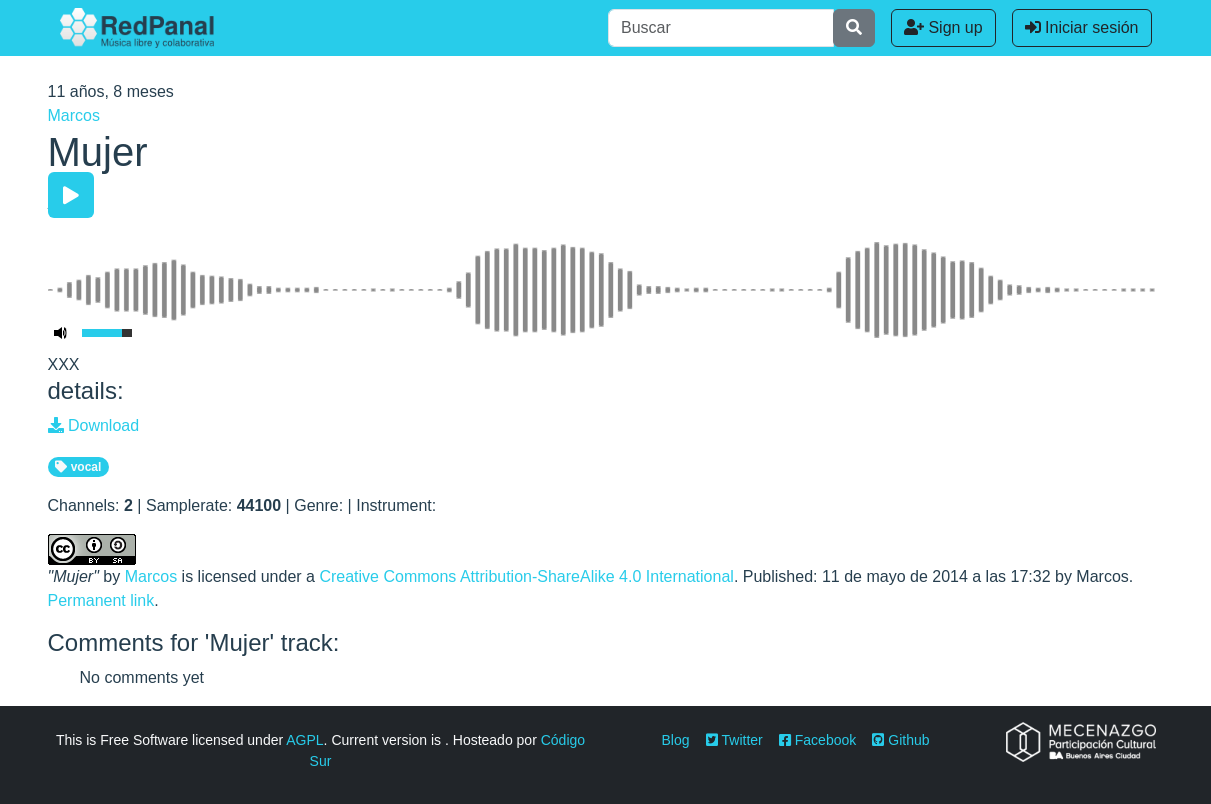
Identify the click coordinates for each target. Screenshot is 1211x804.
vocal (78, 467)
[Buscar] (721, 28)
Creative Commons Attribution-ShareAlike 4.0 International (526, 576)
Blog (676, 740)
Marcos (74, 115)
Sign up (943, 27)
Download (94, 425)
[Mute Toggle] (61, 333)
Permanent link (101, 600)
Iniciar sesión (1082, 27)
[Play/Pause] (71, 195)
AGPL (304, 740)
